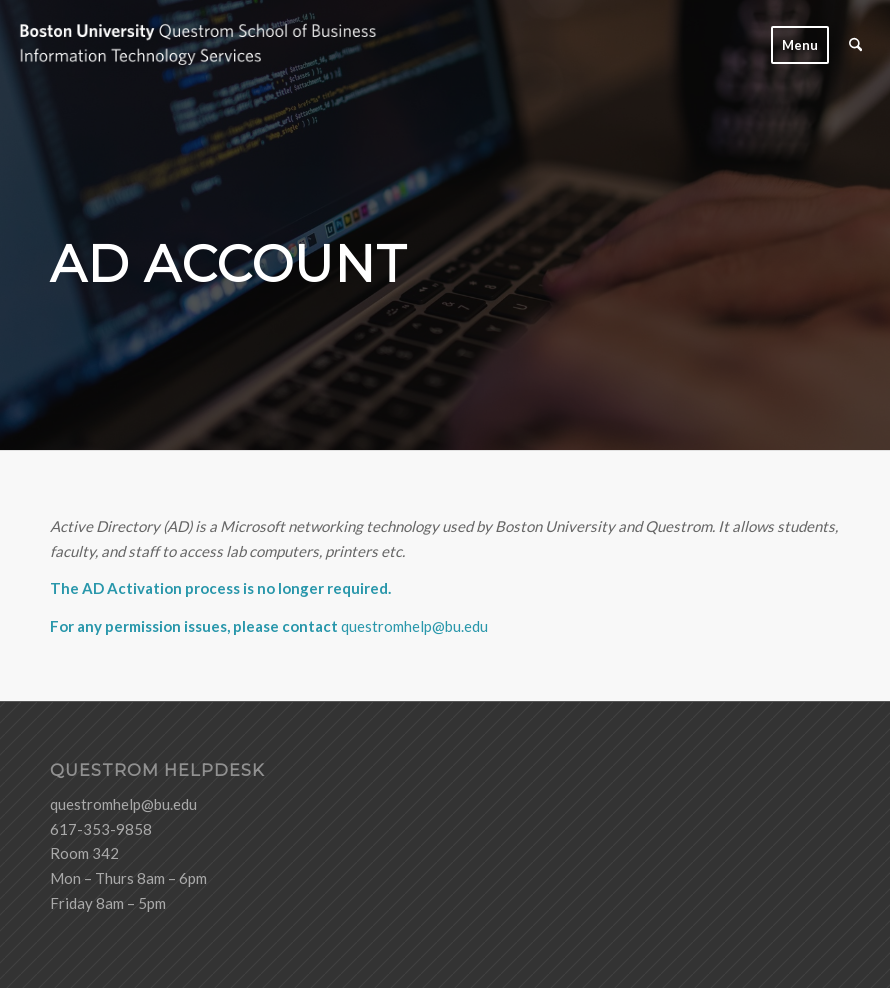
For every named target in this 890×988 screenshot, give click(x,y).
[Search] (855, 45)
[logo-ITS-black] (218, 45)
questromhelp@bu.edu (414, 626)
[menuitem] (800, 45)
